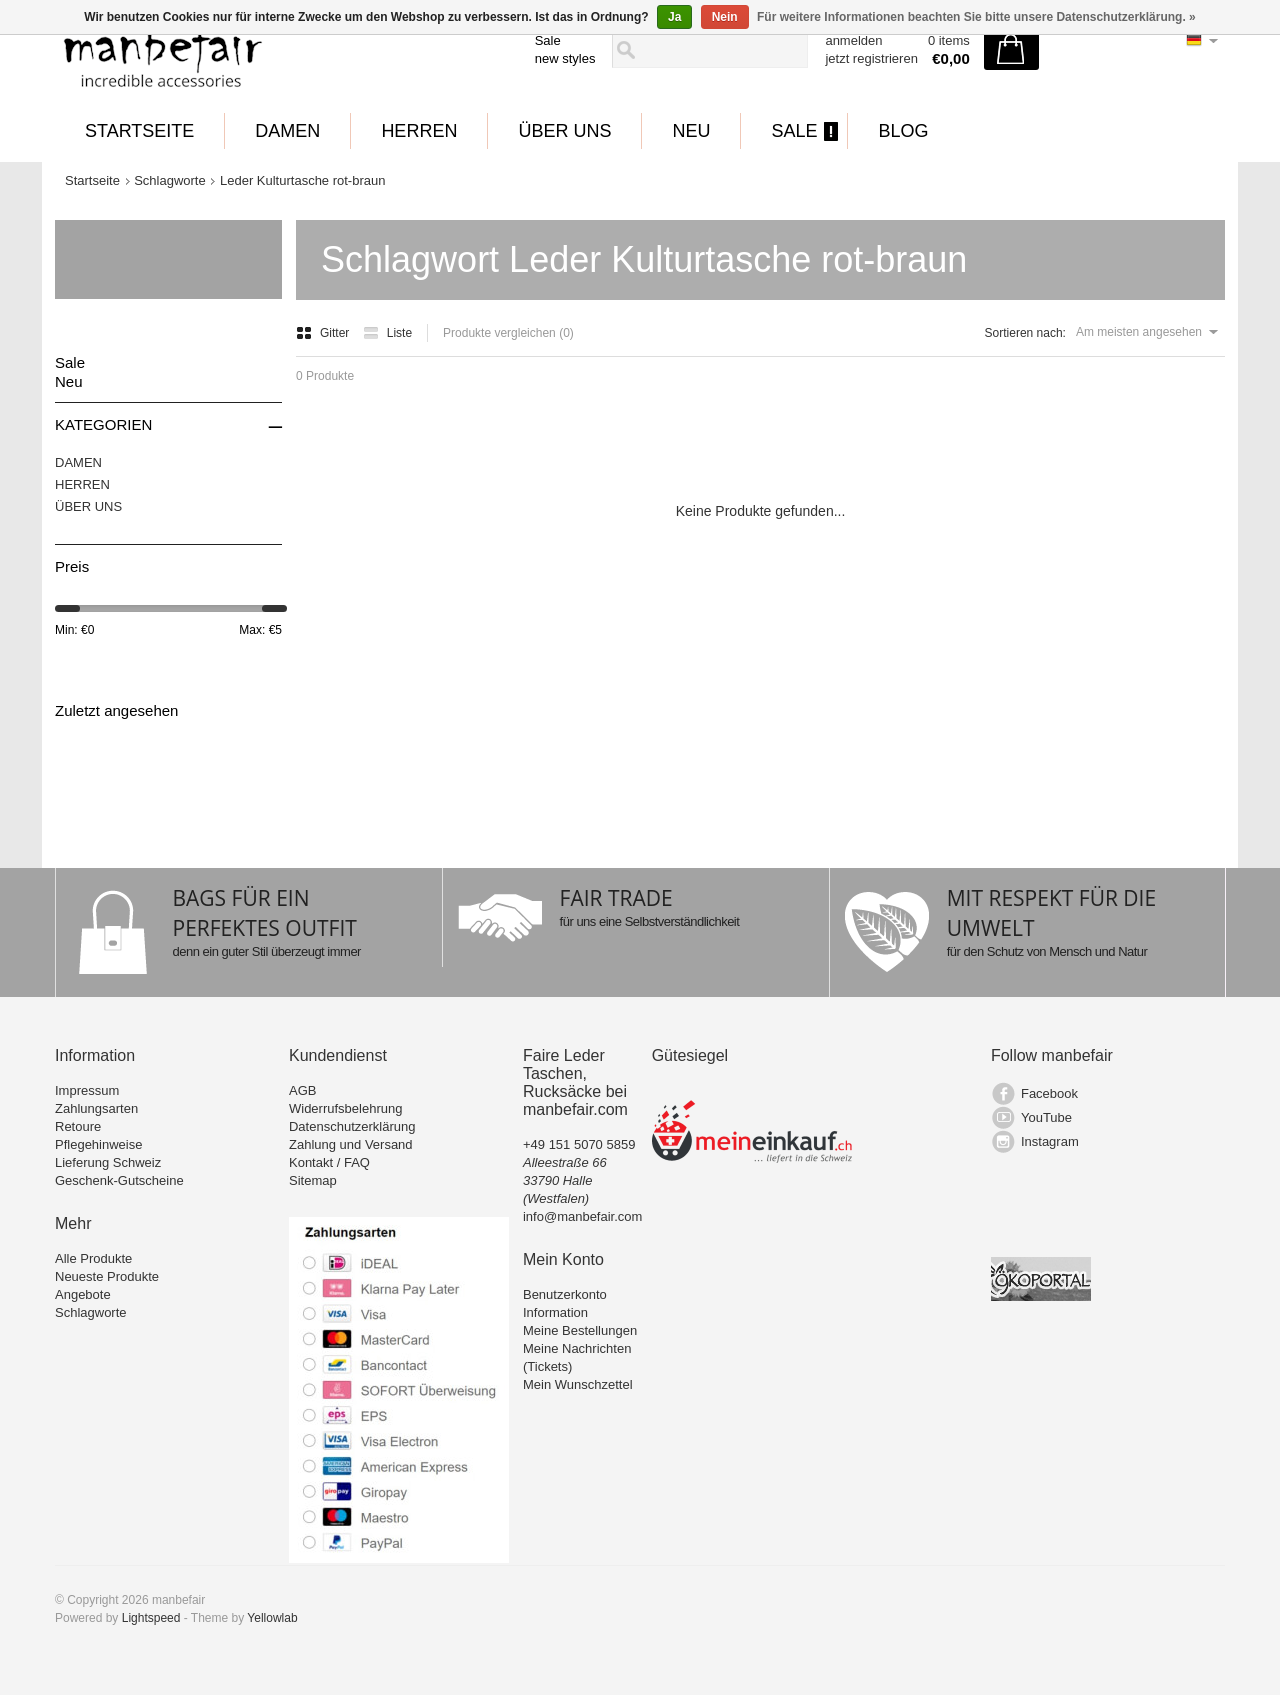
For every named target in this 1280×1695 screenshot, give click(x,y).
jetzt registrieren (871, 58)
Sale (548, 40)
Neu (691, 131)
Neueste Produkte (107, 1276)
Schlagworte (170, 180)
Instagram (1050, 1141)
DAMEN (287, 131)
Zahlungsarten (96, 1108)
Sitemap (313, 1180)
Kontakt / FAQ (329, 1162)
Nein (725, 17)
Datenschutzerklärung (352, 1126)
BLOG (903, 131)
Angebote (83, 1294)
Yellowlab (272, 1618)
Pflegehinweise (98, 1144)
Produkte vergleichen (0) (508, 333)
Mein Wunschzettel (578, 1384)
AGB (302, 1090)
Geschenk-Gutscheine (119, 1180)
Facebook (1049, 1093)
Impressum (87, 1090)
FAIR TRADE (616, 898)
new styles (565, 58)
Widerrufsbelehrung (345, 1108)
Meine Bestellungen (580, 1330)
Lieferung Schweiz (108, 1162)
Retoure (78, 1126)
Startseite (139, 131)
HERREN (419, 131)
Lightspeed (151, 1618)
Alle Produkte (93, 1258)
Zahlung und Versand (351, 1144)
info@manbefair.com (582, 1216)
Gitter (324, 333)
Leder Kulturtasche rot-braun (302, 180)
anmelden (853, 40)
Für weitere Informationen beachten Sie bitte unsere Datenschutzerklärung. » (976, 17)
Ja (674, 17)
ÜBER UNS (564, 131)
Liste (387, 333)
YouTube (1046, 1117)
